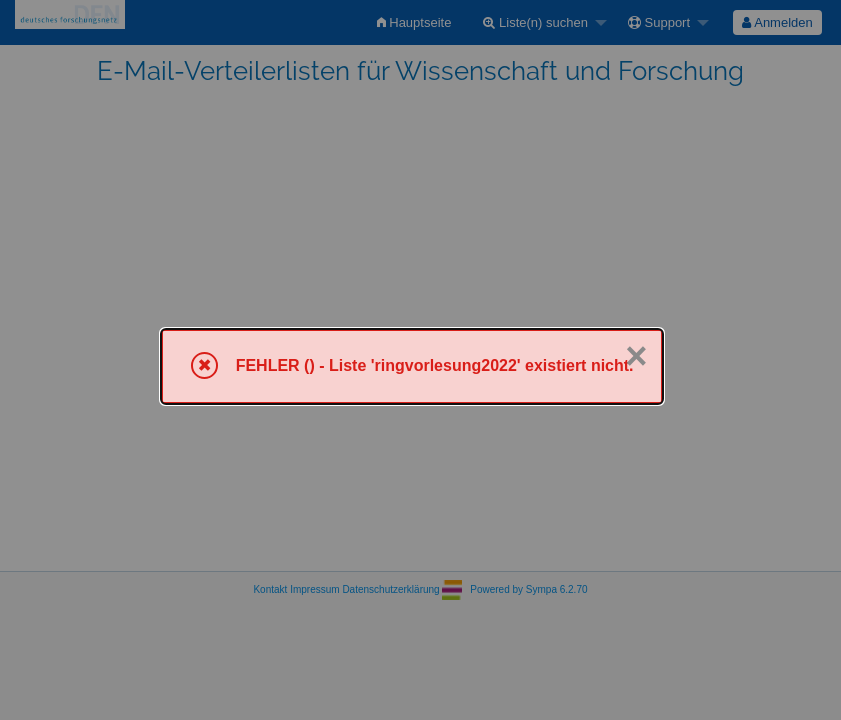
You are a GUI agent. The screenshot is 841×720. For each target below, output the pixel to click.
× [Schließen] (636, 356)
